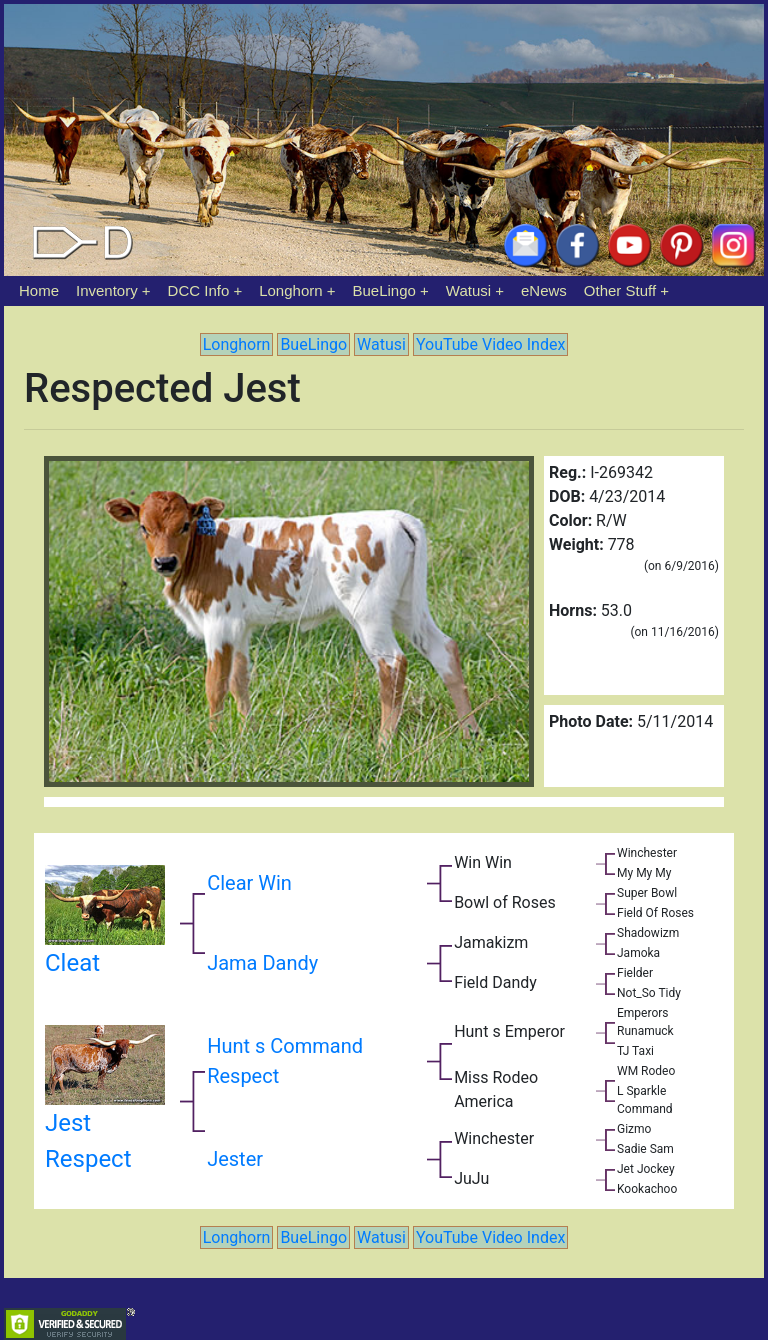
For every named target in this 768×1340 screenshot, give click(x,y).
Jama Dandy (262, 963)
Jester (235, 1159)
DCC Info (199, 290)
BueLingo (384, 290)
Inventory (107, 290)
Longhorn (290, 290)
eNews (544, 290)
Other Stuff (620, 290)
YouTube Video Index (490, 344)
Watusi (468, 290)
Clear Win (249, 883)
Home (39, 290)
